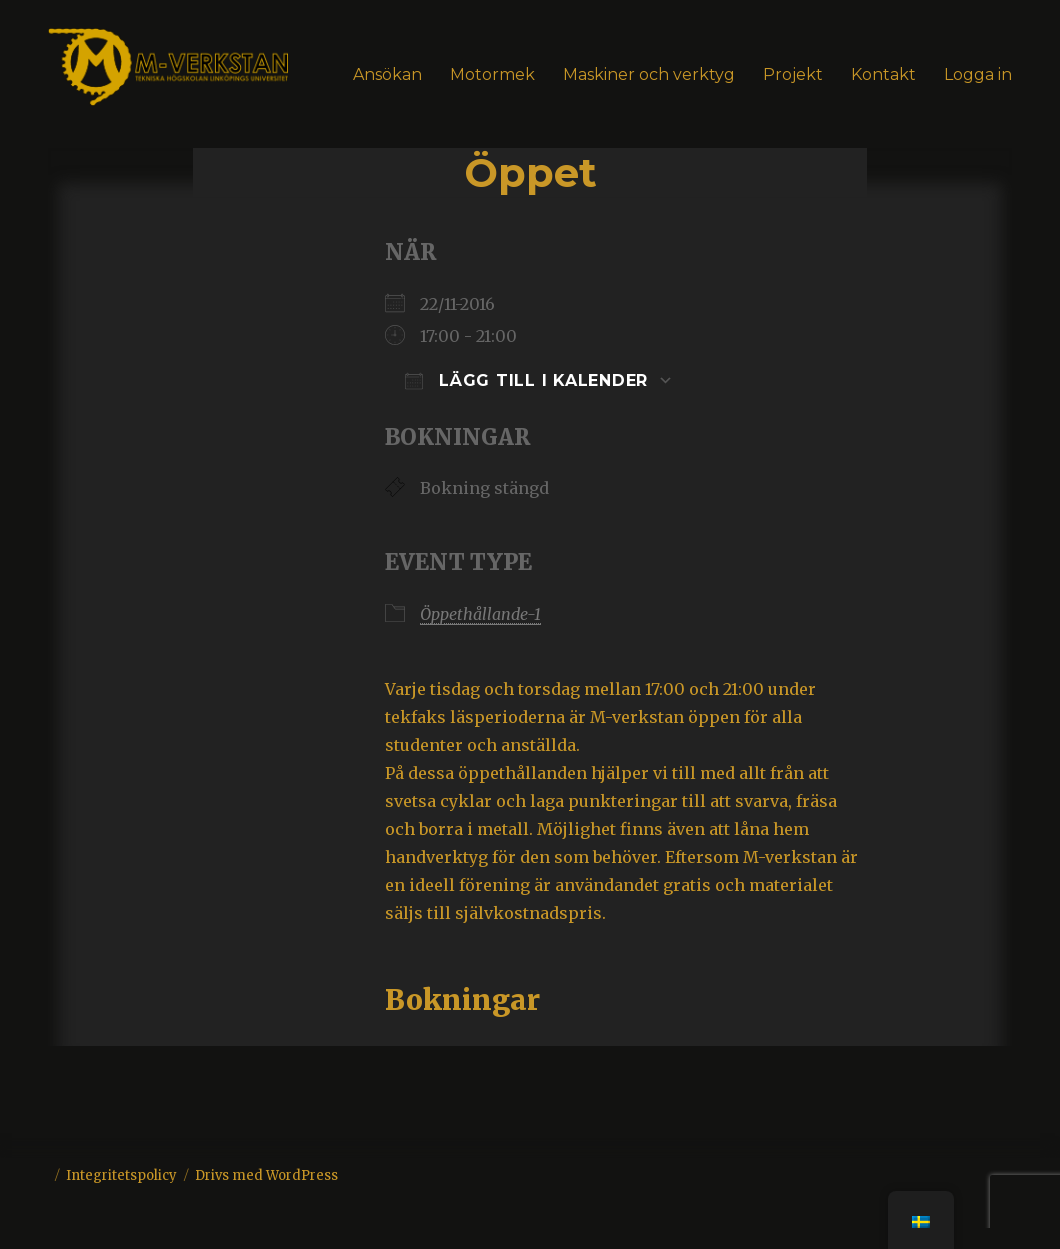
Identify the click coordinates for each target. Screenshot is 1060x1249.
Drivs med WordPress (266, 1175)
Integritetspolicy (121, 1175)
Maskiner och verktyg (649, 74)
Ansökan (387, 74)
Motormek (492, 74)
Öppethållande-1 (480, 614)
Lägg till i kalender (526, 380)
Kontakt (883, 74)
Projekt (793, 74)
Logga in (978, 74)
